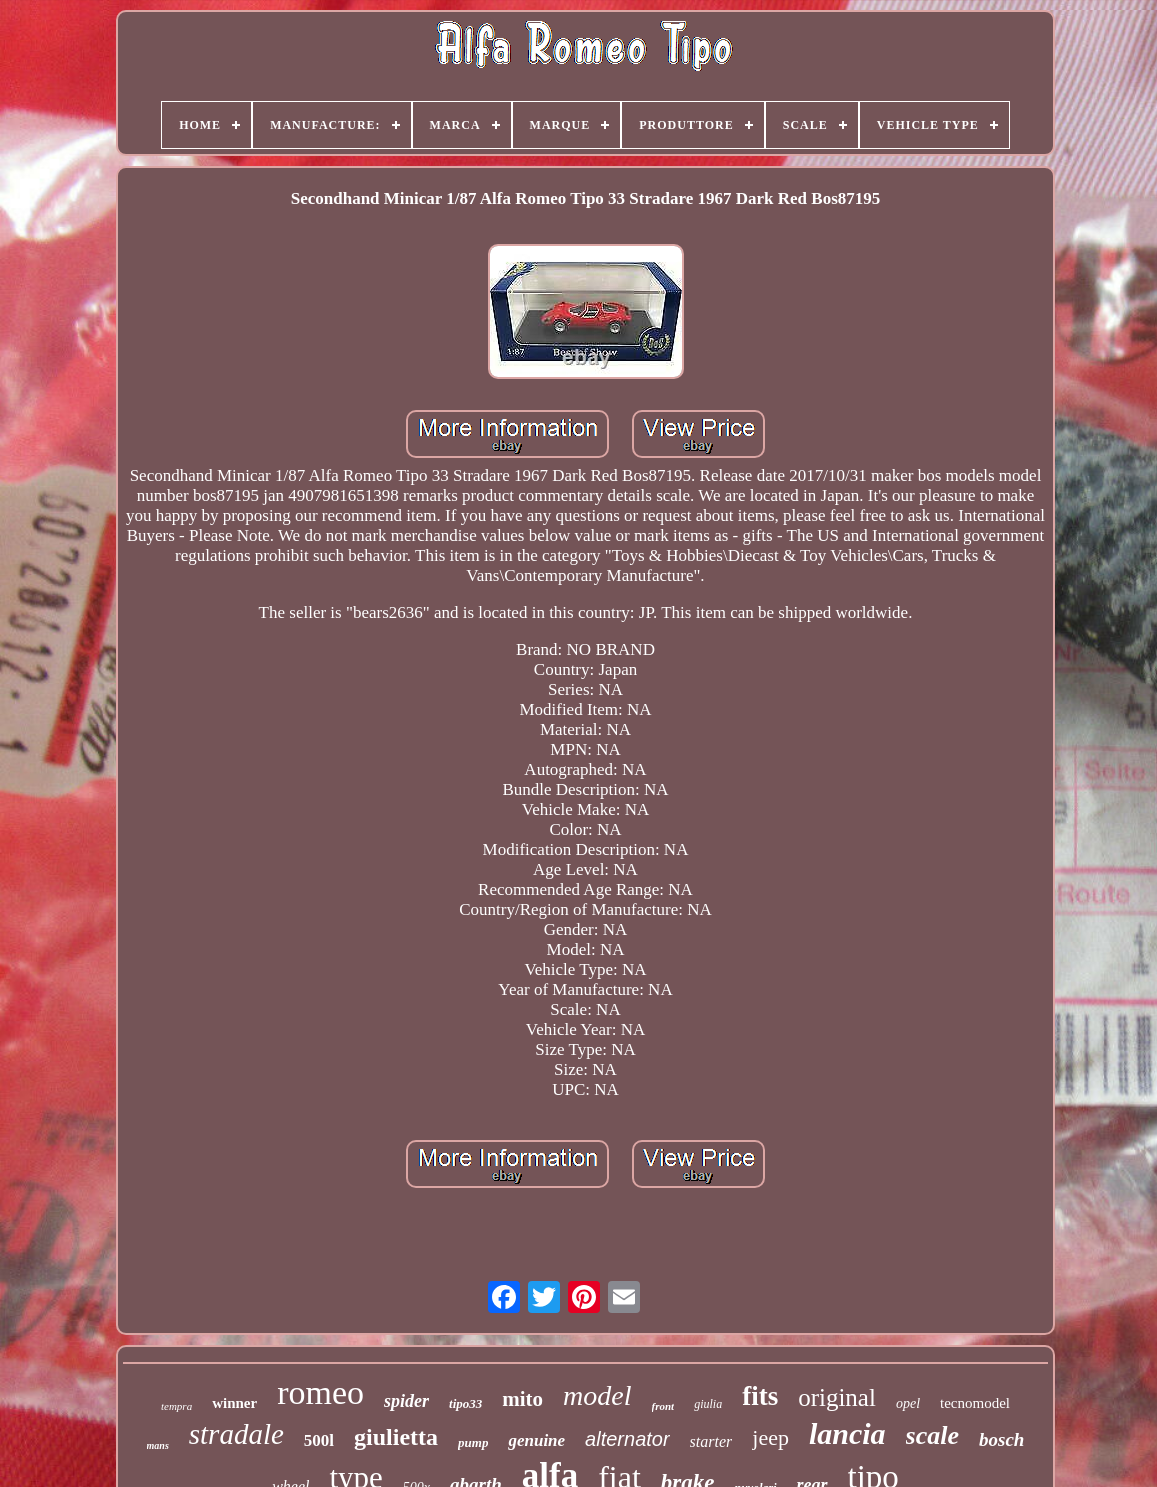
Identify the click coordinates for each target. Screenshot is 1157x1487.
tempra (176, 1406)
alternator (627, 1439)
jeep (770, 1437)
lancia (847, 1433)
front (663, 1406)
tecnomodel (975, 1403)
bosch (1001, 1439)
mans (158, 1445)
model (597, 1395)
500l (319, 1440)
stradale (236, 1434)
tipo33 (465, 1403)
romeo (320, 1392)
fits (760, 1396)
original (837, 1397)
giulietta (396, 1437)
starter (711, 1441)
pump (473, 1442)
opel (908, 1403)
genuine (536, 1440)
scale (932, 1435)
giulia (708, 1404)
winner (234, 1403)
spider (406, 1401)
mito (522, 1399)
